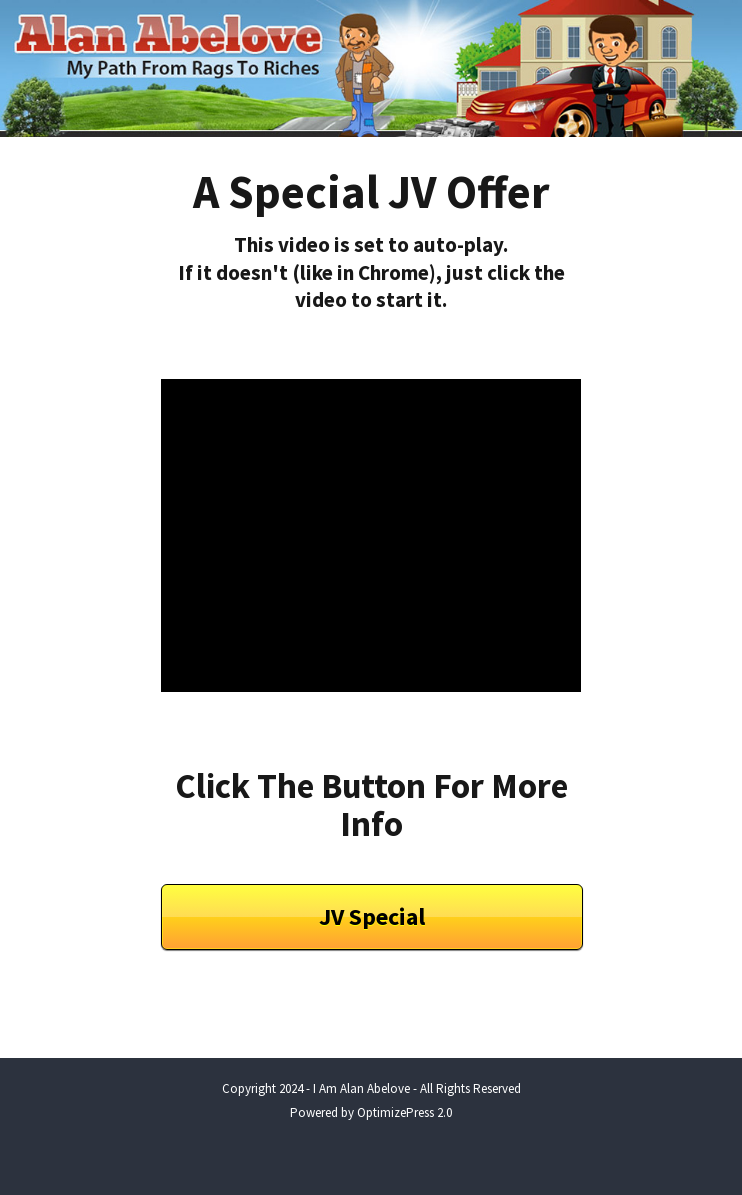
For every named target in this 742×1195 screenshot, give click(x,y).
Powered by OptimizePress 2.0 (371, 1112)
